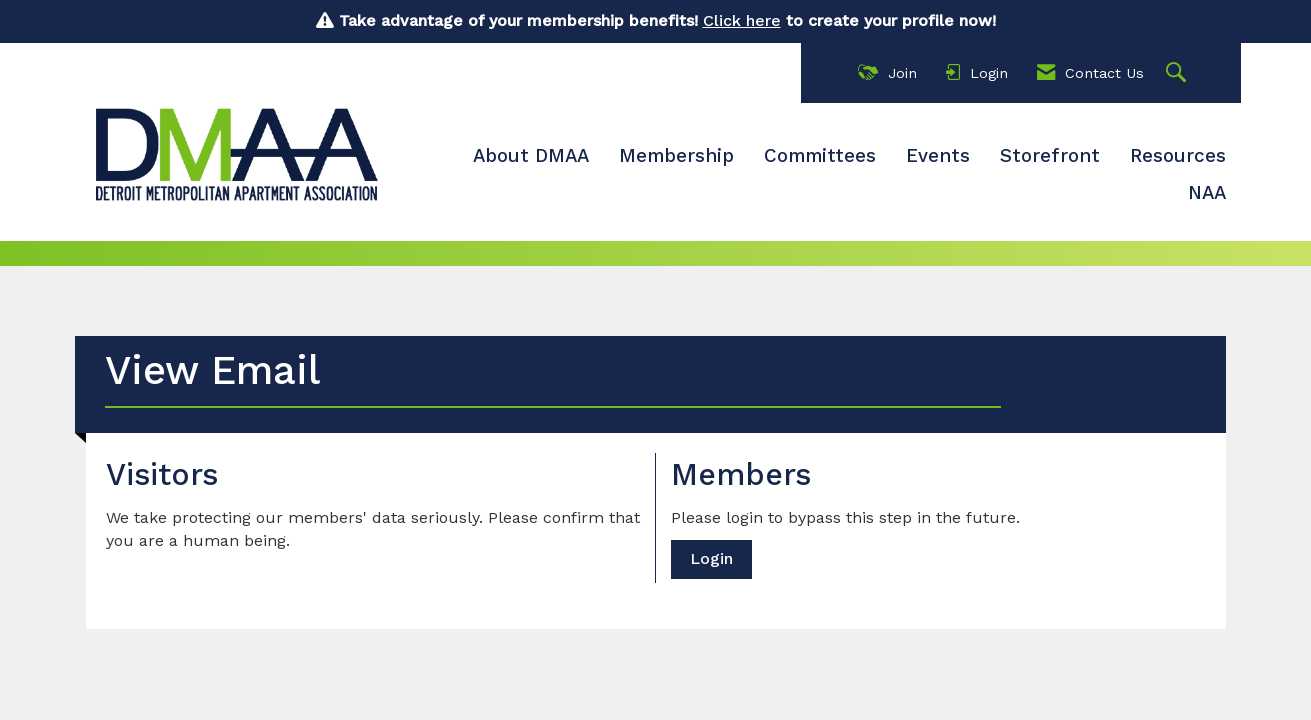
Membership (676, 156)
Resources (1178, 156)
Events (938, 156)
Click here (742, 20)
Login (711, 558)
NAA (1207, 193)
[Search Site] (1178, 73)
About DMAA (531, 156)
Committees (820, 156)
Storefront (1050, 156)
